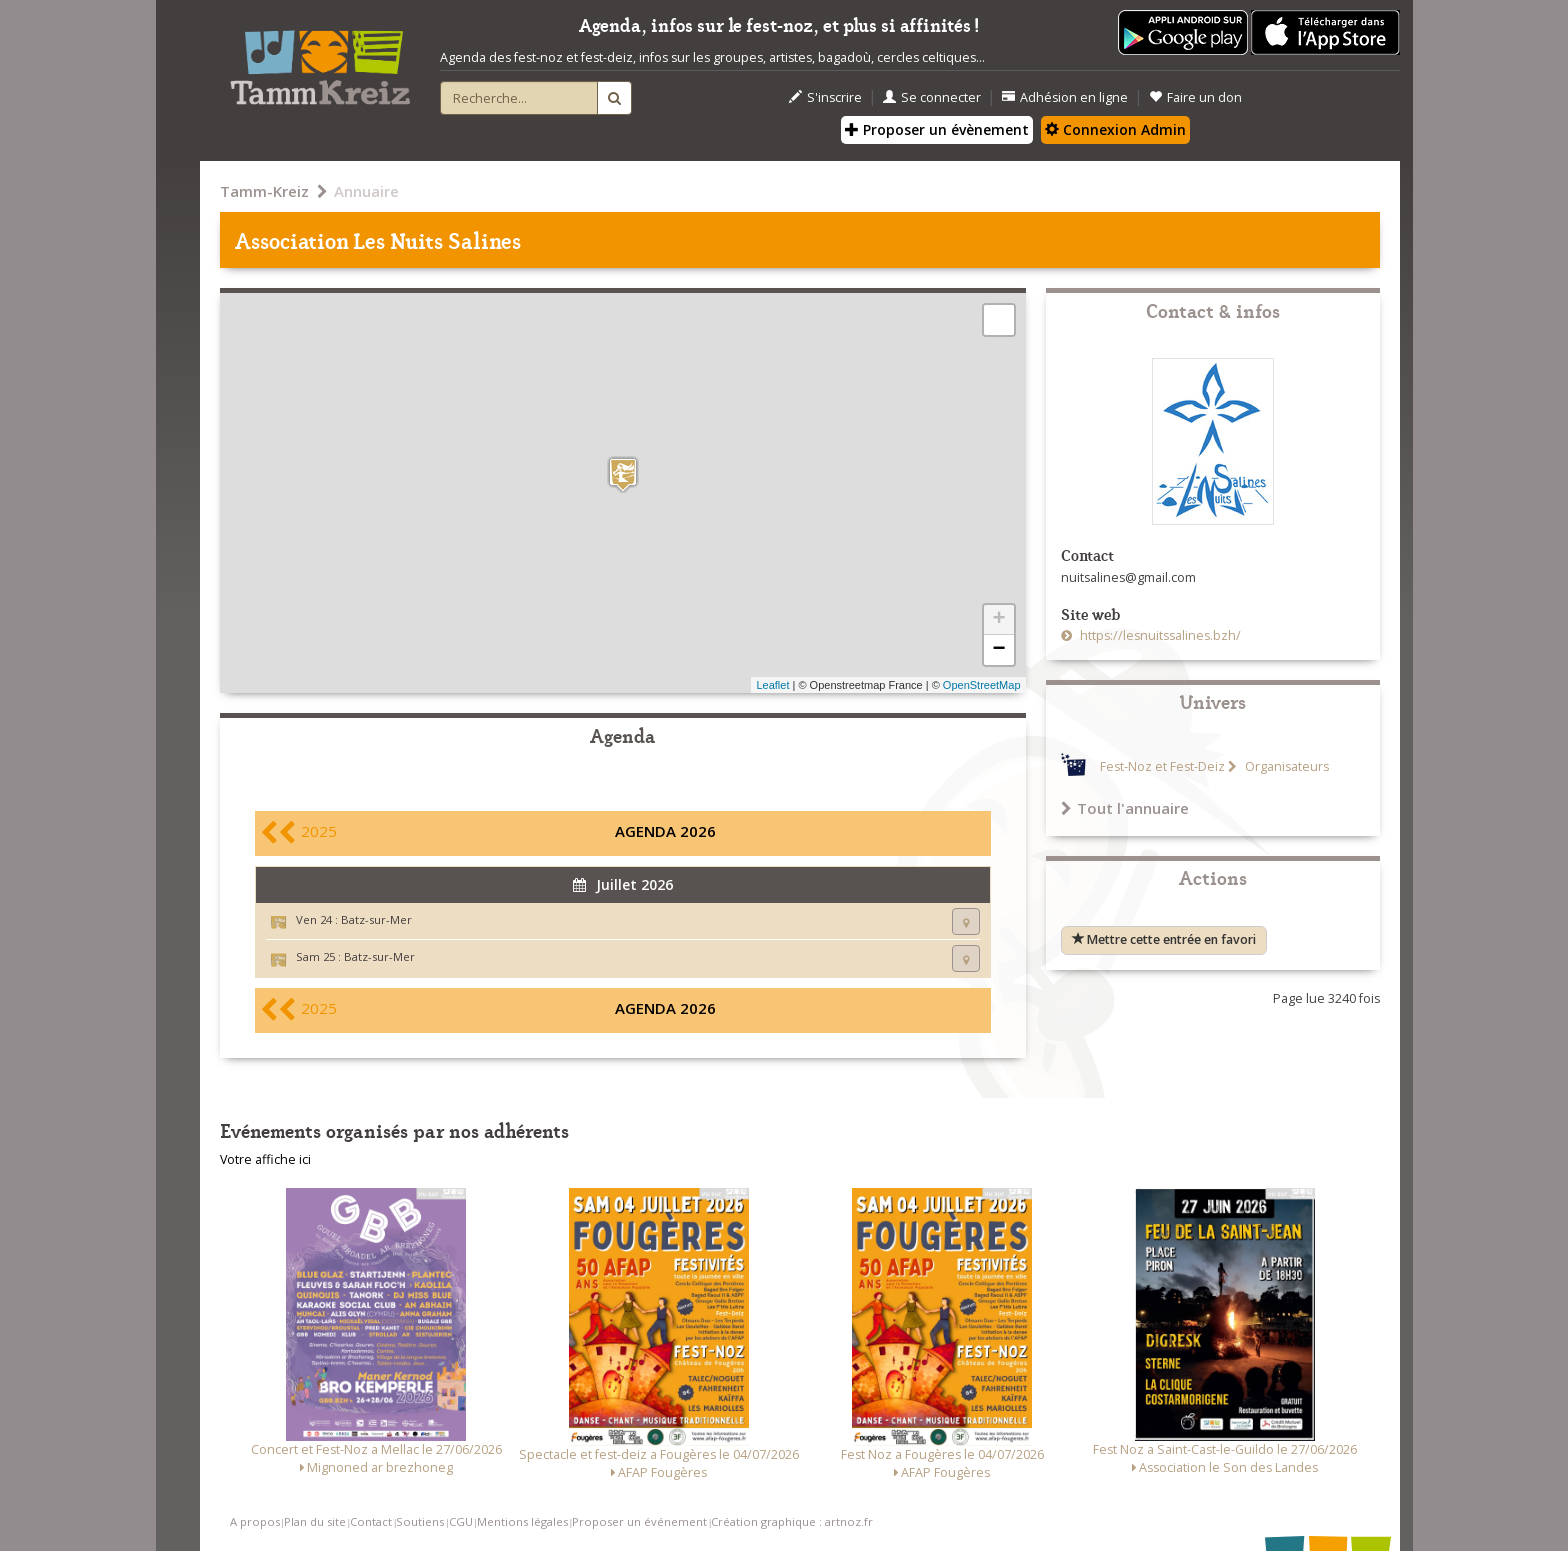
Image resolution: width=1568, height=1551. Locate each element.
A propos (255, 1521)
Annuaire (366, 191)
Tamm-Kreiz (264, 191)
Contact (371, 1521)
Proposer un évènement (937, 129)
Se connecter (932, 97)
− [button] (998, 650)
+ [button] (998, 620)
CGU (461, 1521)
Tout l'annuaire (1125, 808)
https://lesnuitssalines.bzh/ (1159, 635)
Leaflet (772, 685)
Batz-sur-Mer (376, 919)
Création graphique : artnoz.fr (792, 1521)
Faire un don (1195, 97)
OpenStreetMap (982, 685)
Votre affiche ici (265, 1159)
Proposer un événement (639, 1521)
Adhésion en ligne (1065, 97)
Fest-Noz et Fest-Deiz (1162, 766)
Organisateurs (1285, 766)
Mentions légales (522, 1521)
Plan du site (315, 1521)
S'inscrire (825, 97)
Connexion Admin (1115, 129)
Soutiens (420, 1521)
